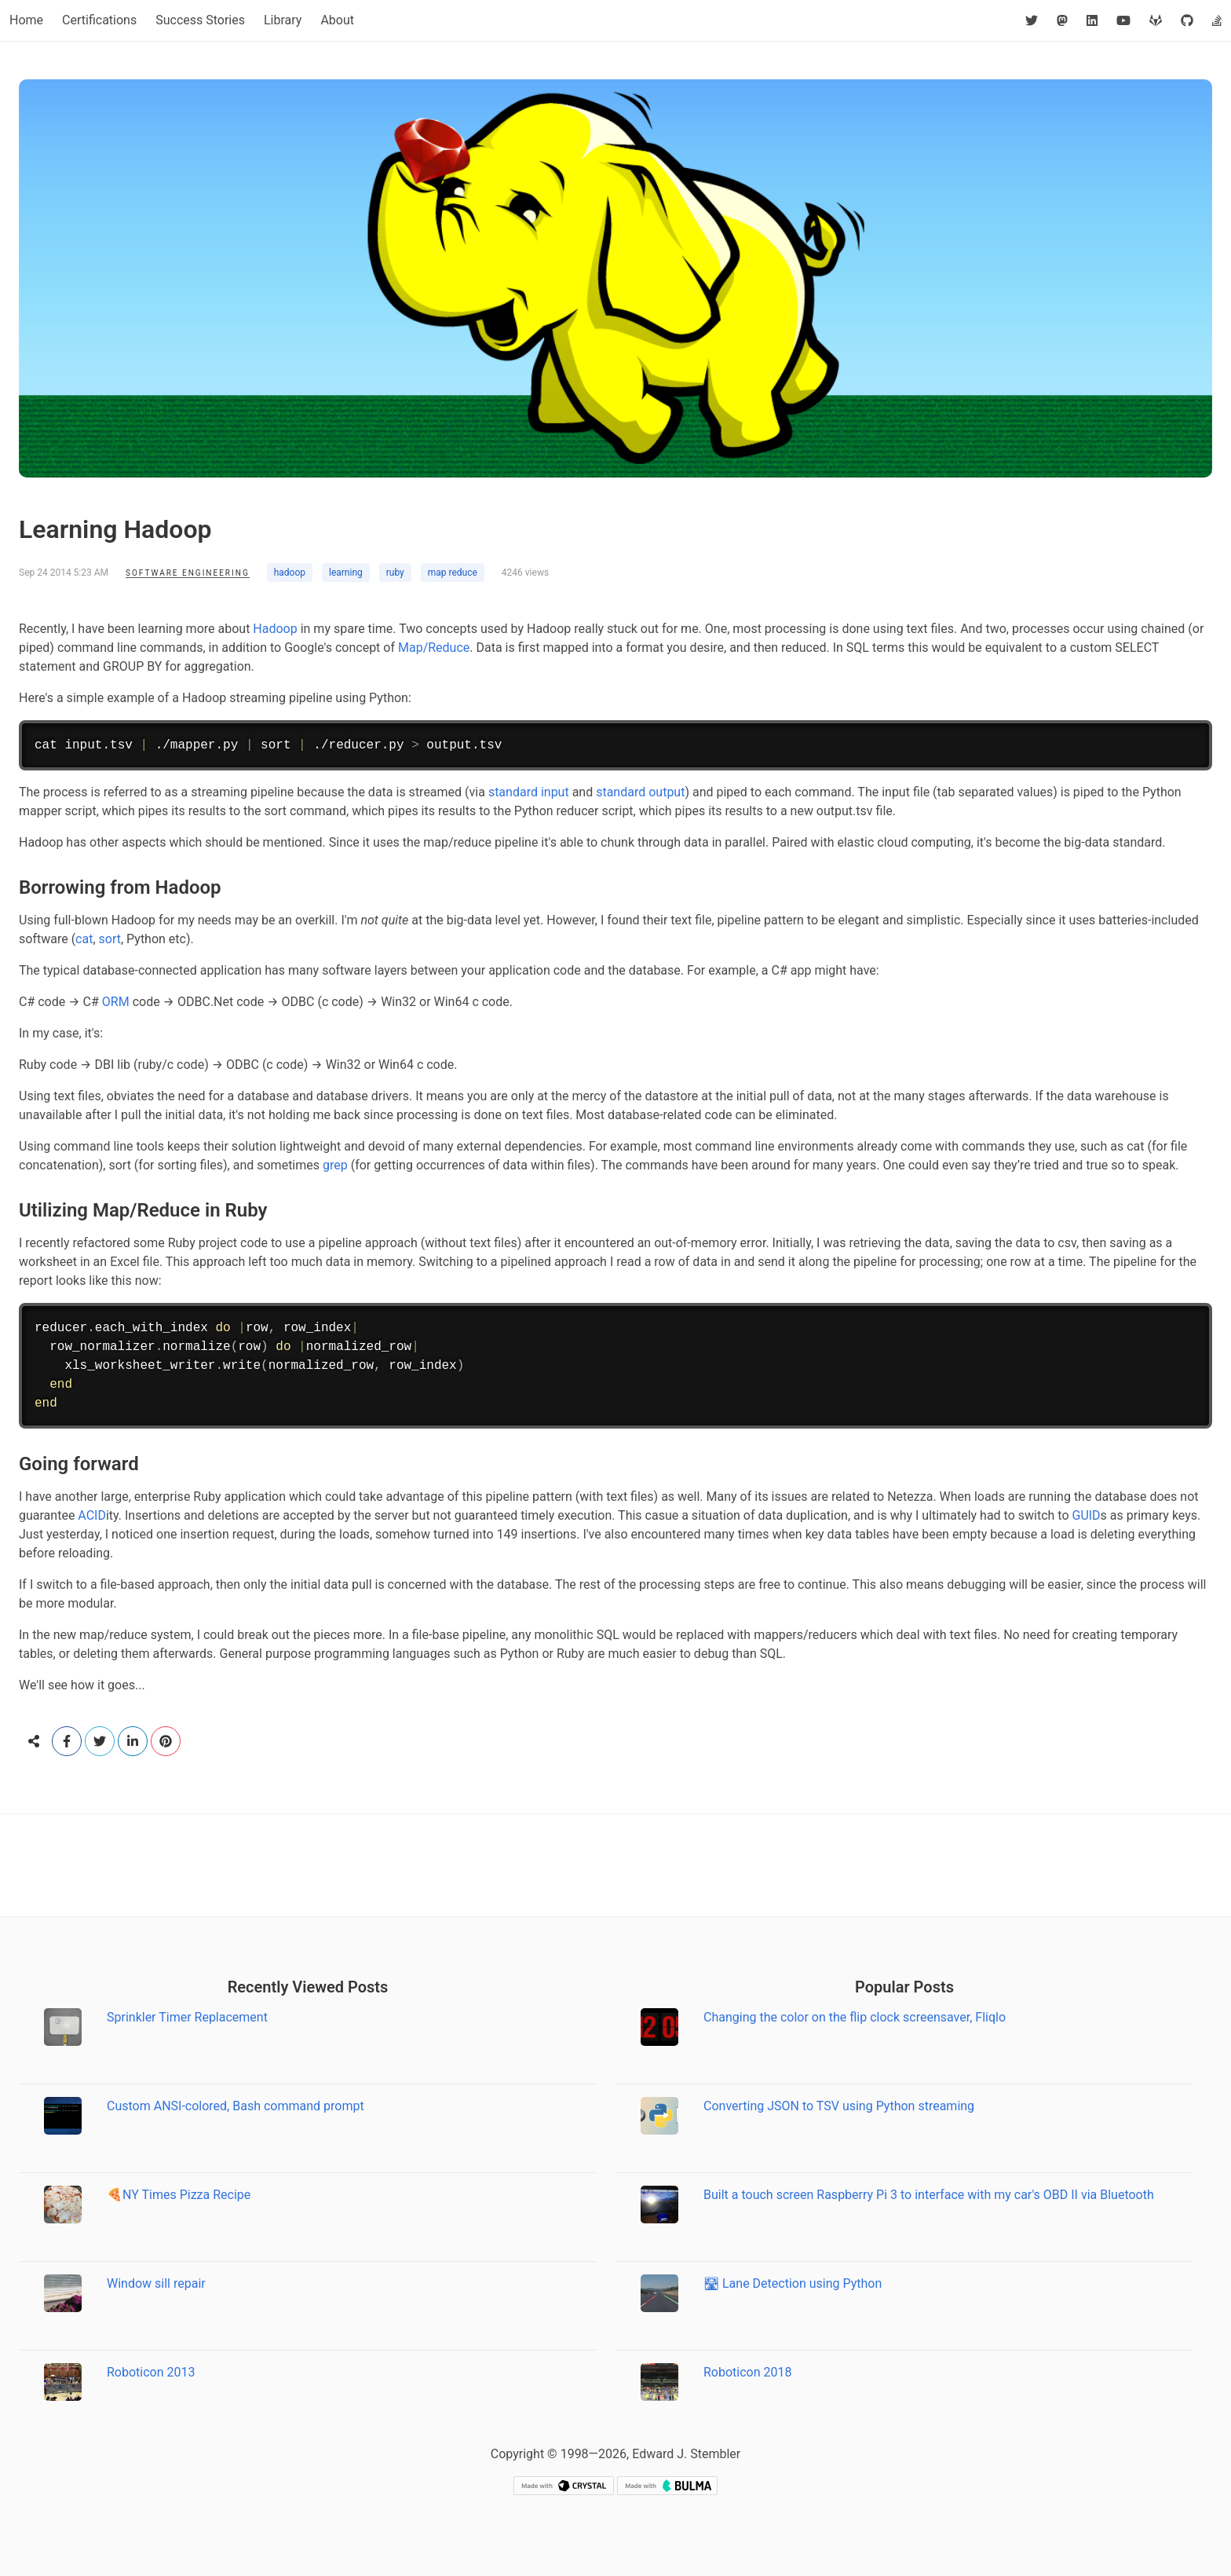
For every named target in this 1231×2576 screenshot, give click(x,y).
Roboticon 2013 (151, 2372)
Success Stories (200, 20)
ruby (395, 572)
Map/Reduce (433, 647)
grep (335, 1165)
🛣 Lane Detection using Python (792, 2283)
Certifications (99, 20)
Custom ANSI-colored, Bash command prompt (235, 2105)
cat (84, 938)
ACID (92, 1515)
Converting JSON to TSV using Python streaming (838, 2105)
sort (110, 938)
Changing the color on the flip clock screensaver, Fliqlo (854, 2017)
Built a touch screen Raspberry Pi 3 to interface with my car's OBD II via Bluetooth (928, 2194)
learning (346, 572)
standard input (528, 792)
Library (282, 20)
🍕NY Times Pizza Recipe (178, 2194)
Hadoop (275, 628)
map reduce (452, 572)
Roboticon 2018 (747, 2372)
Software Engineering (188, 573)
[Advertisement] (615, 1865)
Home (26, 20)
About (337, 20)
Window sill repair (156, 2283)
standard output (640, 792)
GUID (1086, 1515)
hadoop (289, 572)
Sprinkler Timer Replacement (187, 2017)
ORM (116, 1001)
